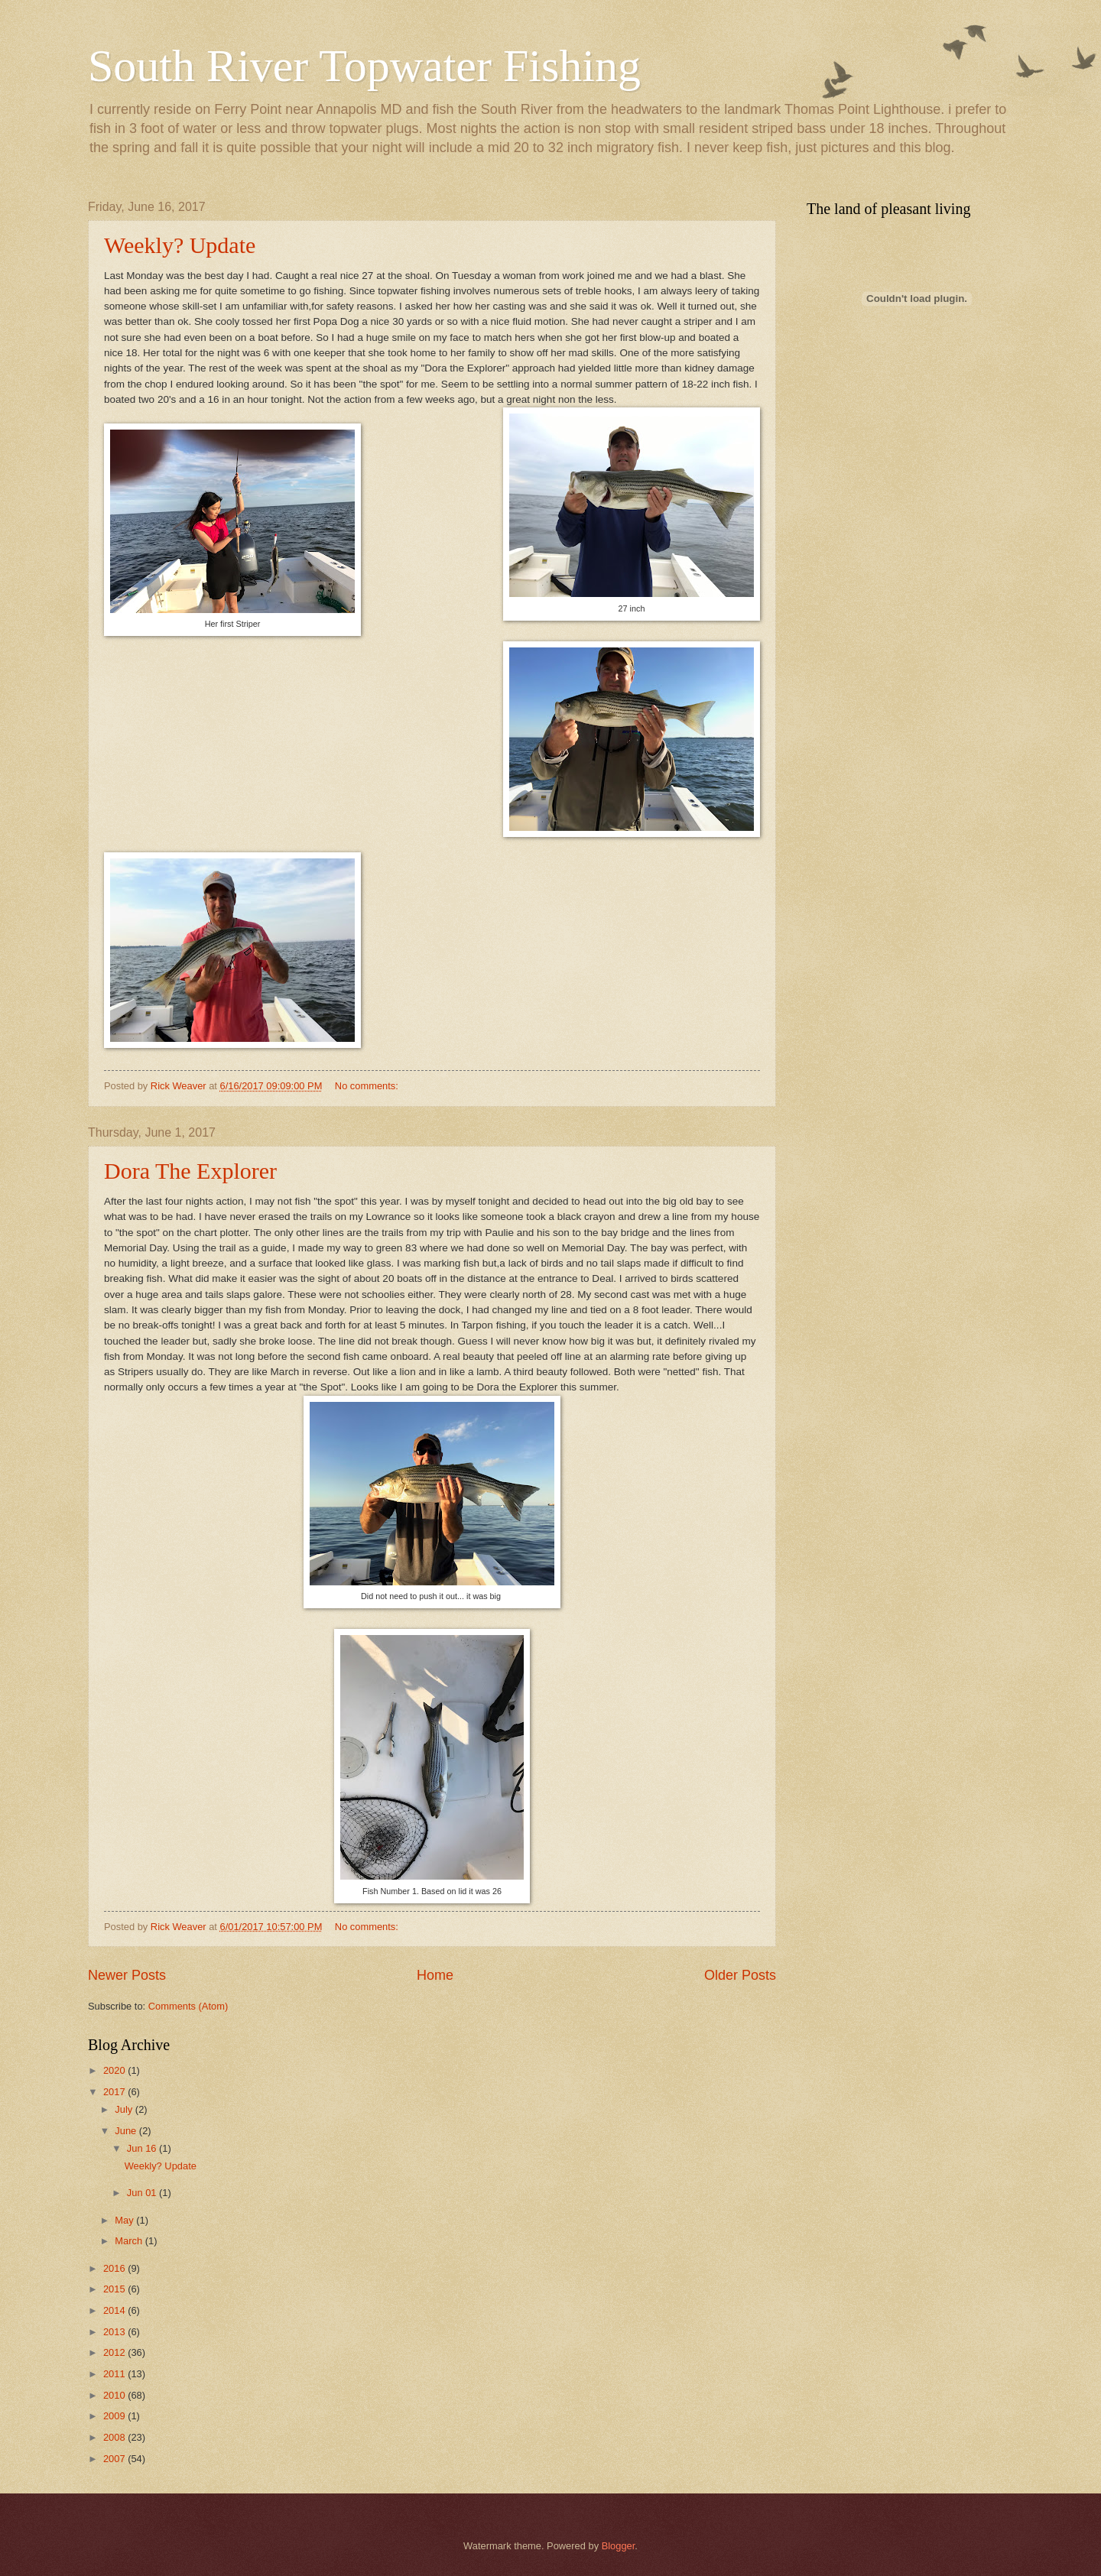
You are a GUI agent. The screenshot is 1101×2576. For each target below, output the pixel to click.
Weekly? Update (179, 245)
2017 (115, 2091)
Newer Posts (127, 1975)
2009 (115, 2416)
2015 (115, 2289)
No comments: (368, 1086)
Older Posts (740, 1975)
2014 (115, 2310)
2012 (115, 2352)
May (125, 2220)
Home (435, 1975)
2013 (115, 2332)
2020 (115, 2070)
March (130, 2241)
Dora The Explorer (190, 1170)
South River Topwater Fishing (364, 66)
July (125, 2109)
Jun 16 (143, 2148)
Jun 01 (143, 2192)
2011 (115, 2374)
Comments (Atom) (188, 2006)
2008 (115, 2437)
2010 (115, 2395)
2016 (115, 2268)
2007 (115, 2458)
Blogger (618, 2546)
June (127, 2130)
